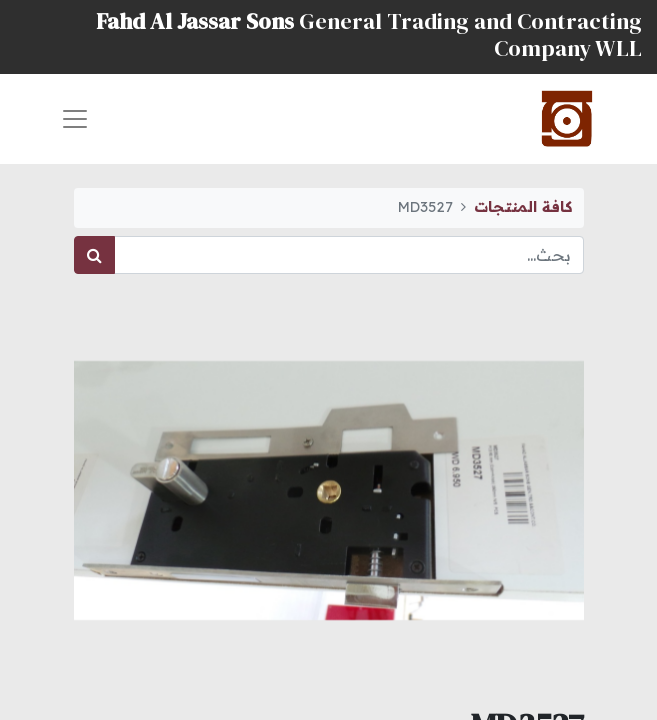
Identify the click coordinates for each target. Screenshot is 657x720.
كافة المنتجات (523, 207)
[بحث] (94, 255)
